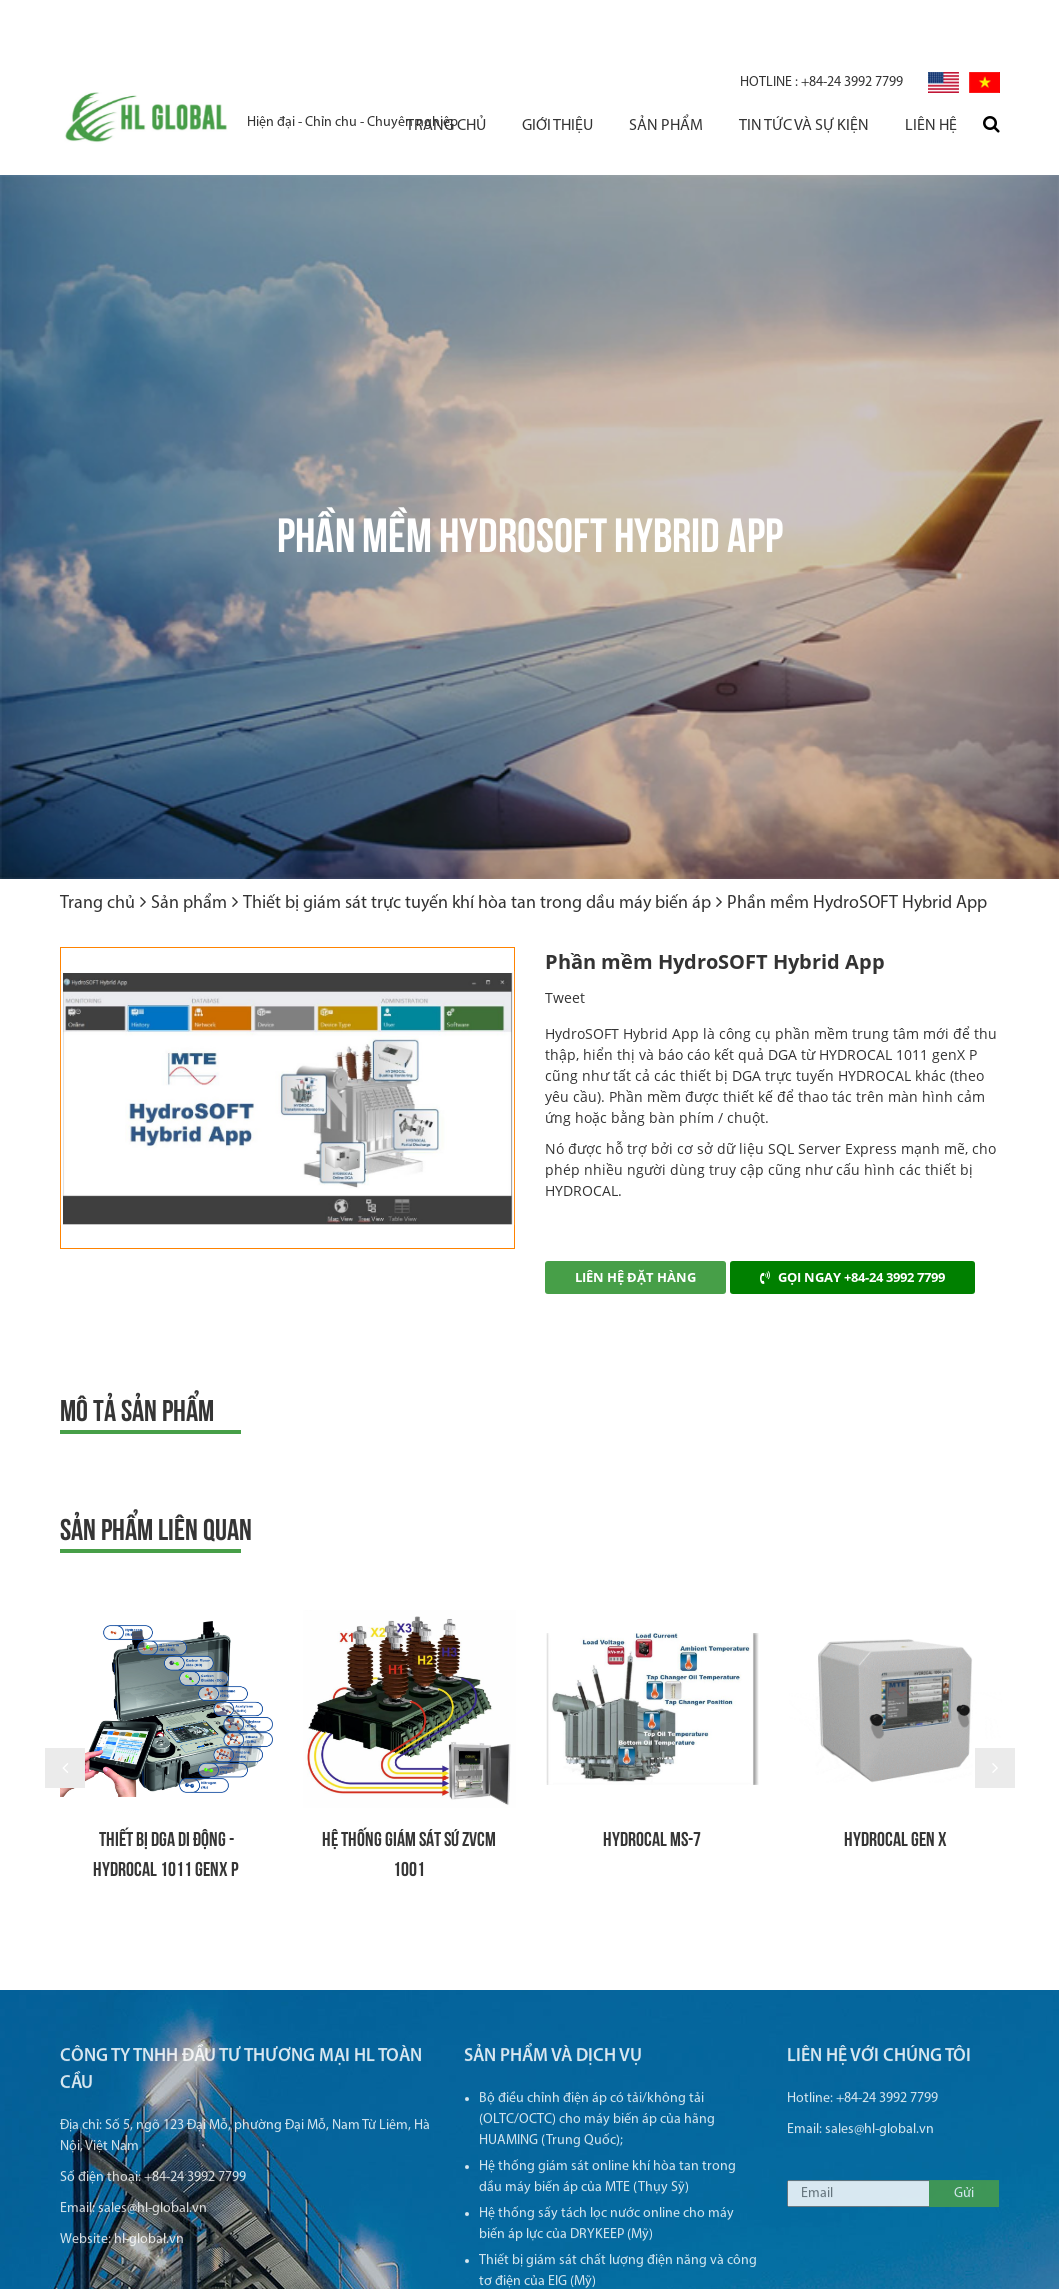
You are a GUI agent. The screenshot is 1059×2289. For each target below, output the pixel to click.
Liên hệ (931, 74)
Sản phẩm (666, 74)
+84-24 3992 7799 (821, 30)
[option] (287, 1038)
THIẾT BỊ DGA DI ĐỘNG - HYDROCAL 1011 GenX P (166, 1792)
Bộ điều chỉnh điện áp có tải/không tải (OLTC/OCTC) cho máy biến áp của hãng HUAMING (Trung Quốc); (597, 2074)
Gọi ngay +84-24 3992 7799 (852, 1217)
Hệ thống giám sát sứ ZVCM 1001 (409, 1792)
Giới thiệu (557, 74)
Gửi (964, 2148)
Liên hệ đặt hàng (635, 1217)
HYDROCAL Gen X (895, 1777)
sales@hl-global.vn (152, 2163)
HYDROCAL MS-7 (652, 1777)
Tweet (565, 937)
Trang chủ (446, 74)
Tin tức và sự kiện (804, 74)
